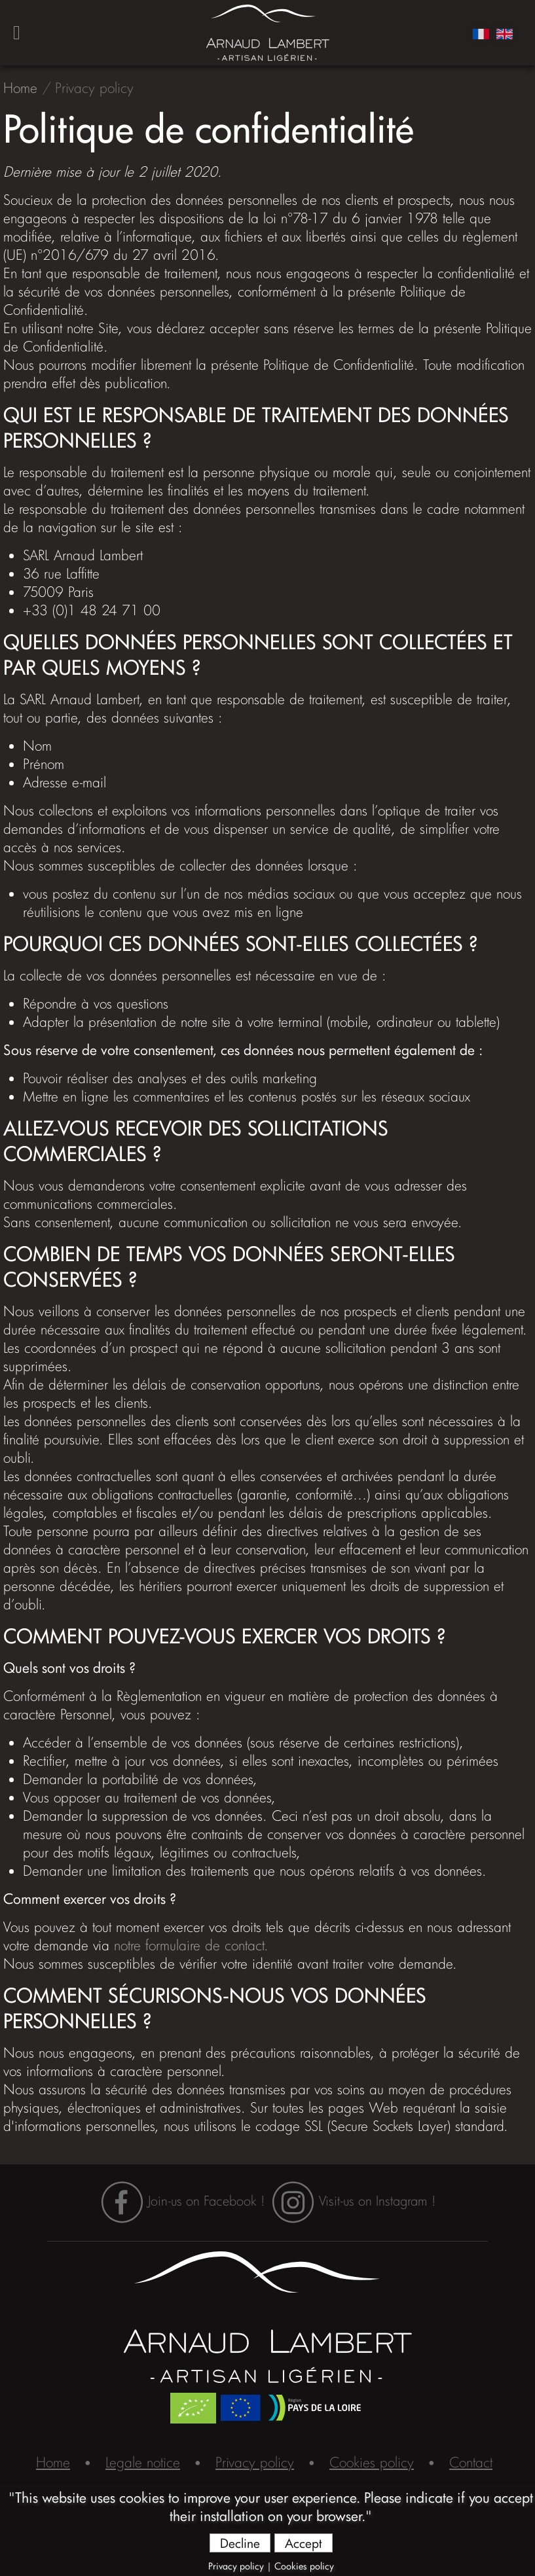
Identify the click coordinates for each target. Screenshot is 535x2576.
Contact (470, 2462)
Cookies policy (304, 2566)
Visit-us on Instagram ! (353, 2200)
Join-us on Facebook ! (182, 2200)
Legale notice (142, 2462)
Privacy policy (236, 2566)
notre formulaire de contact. (191, 1945)
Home (20, 88)
